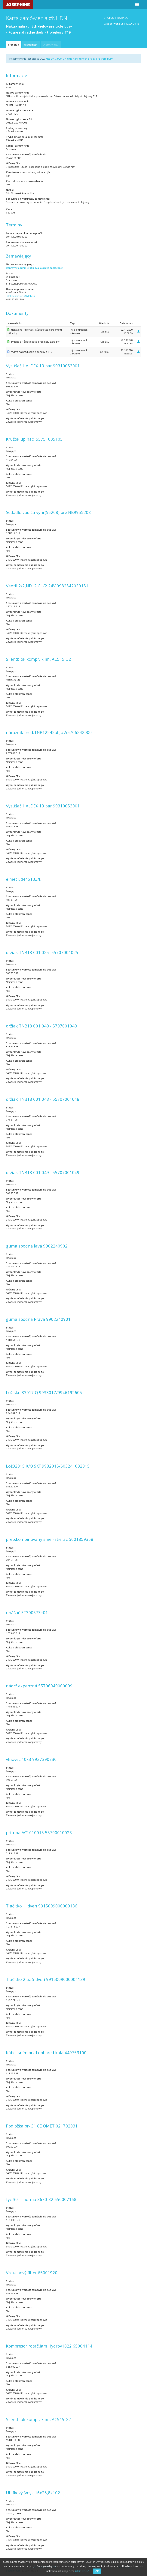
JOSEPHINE (18, 4)
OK (97, 2571)
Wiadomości (31, 44)
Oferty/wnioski (51, 44)
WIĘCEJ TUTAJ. (82, 2571)
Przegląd (13, 44)
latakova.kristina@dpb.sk (20, 296)
